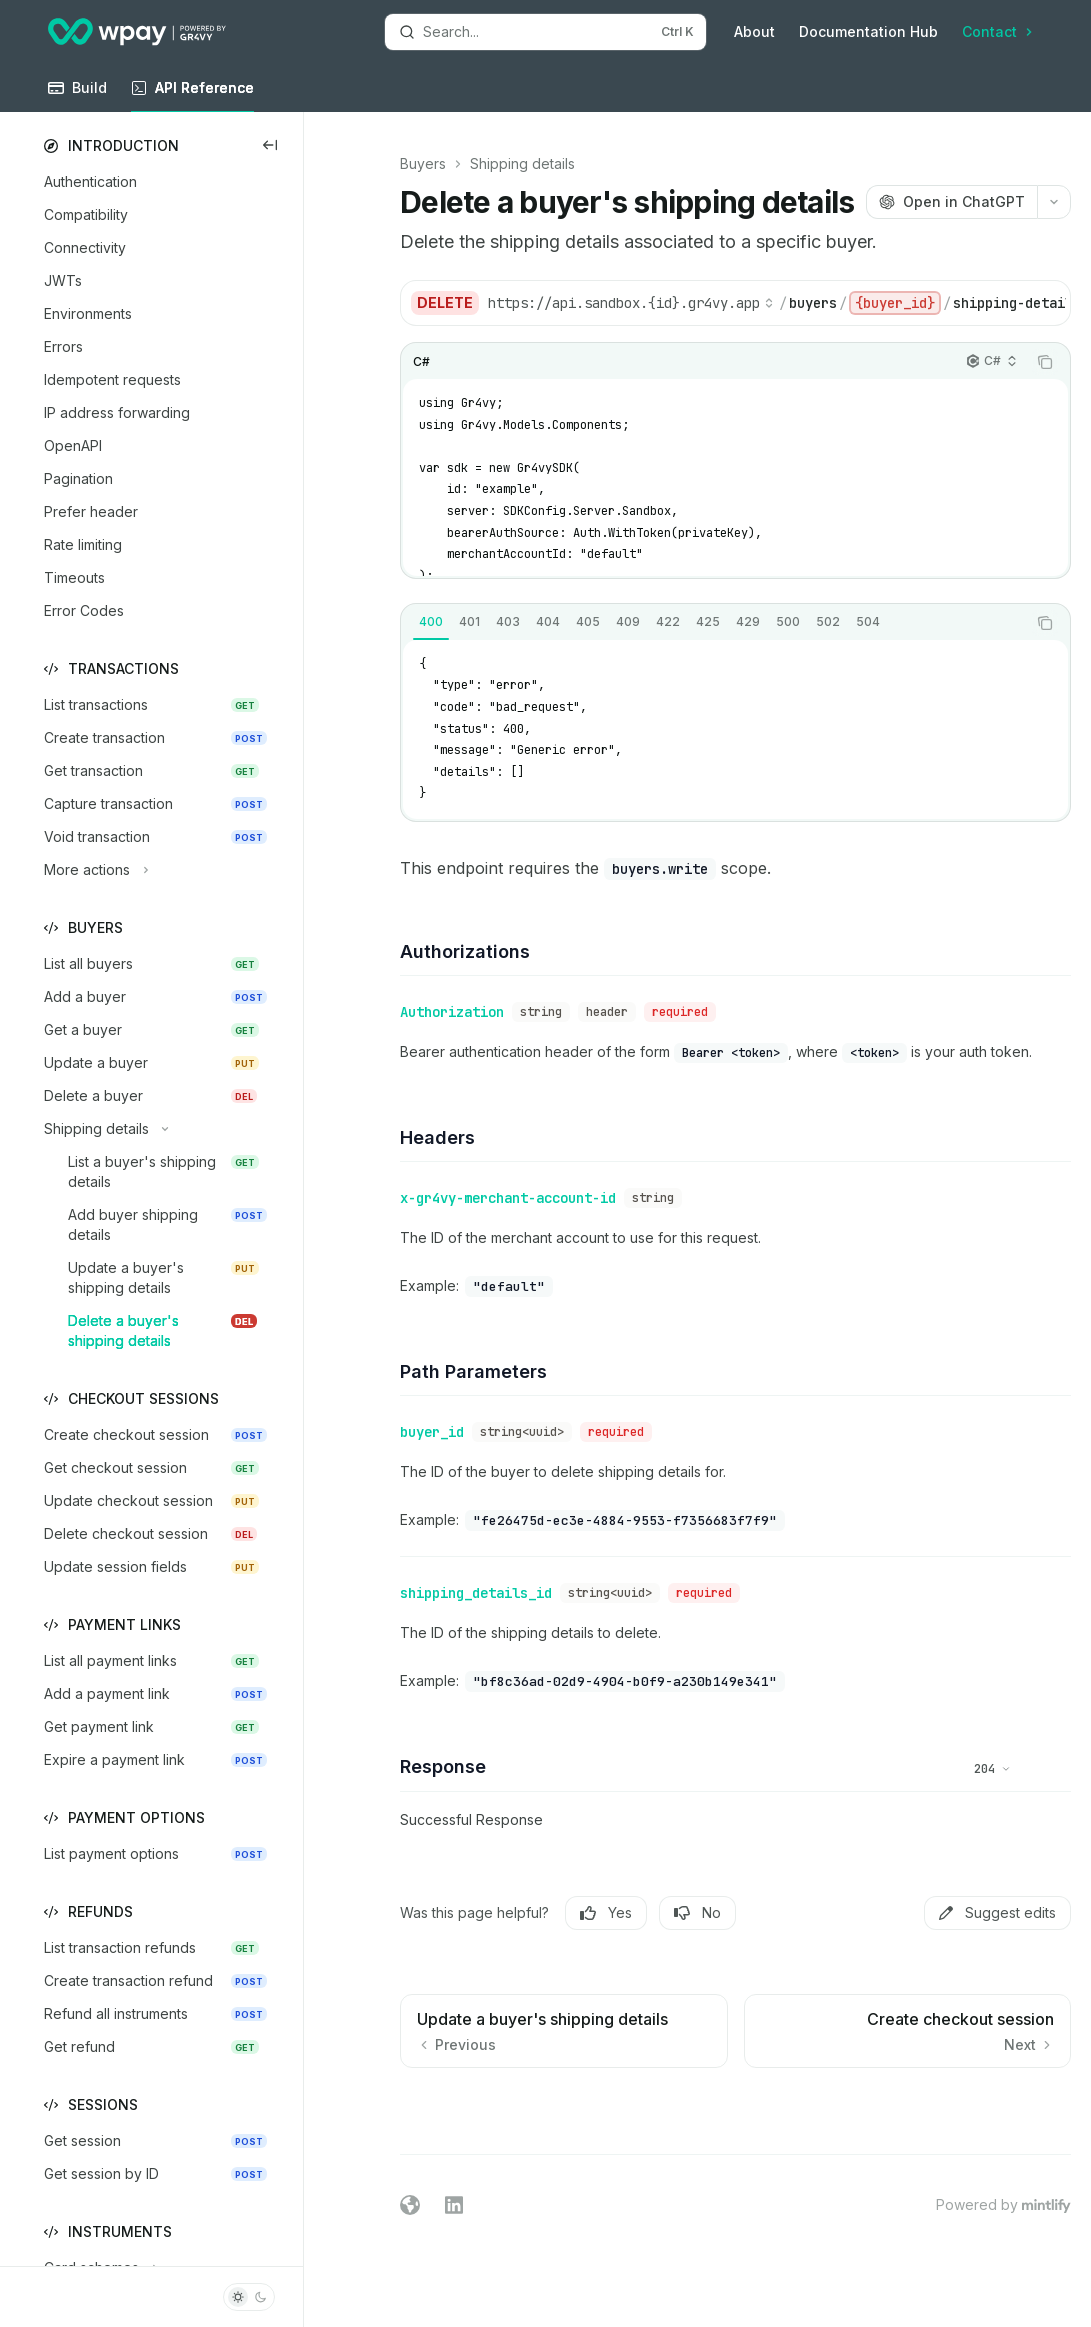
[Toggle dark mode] (249, 2297)
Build (77, 95)
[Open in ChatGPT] (951, 202)
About (754, 31)
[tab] (431, 622)
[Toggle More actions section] (94, 870)
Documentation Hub (868, 31)
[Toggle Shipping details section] (103, 1129)
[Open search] (545, 32)
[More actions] (1054, 202)
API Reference (192, 95)
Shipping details (522, 163)
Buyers (423, 163)
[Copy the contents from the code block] (1045, 362)
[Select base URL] (631, 303)
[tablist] (713, 623)
